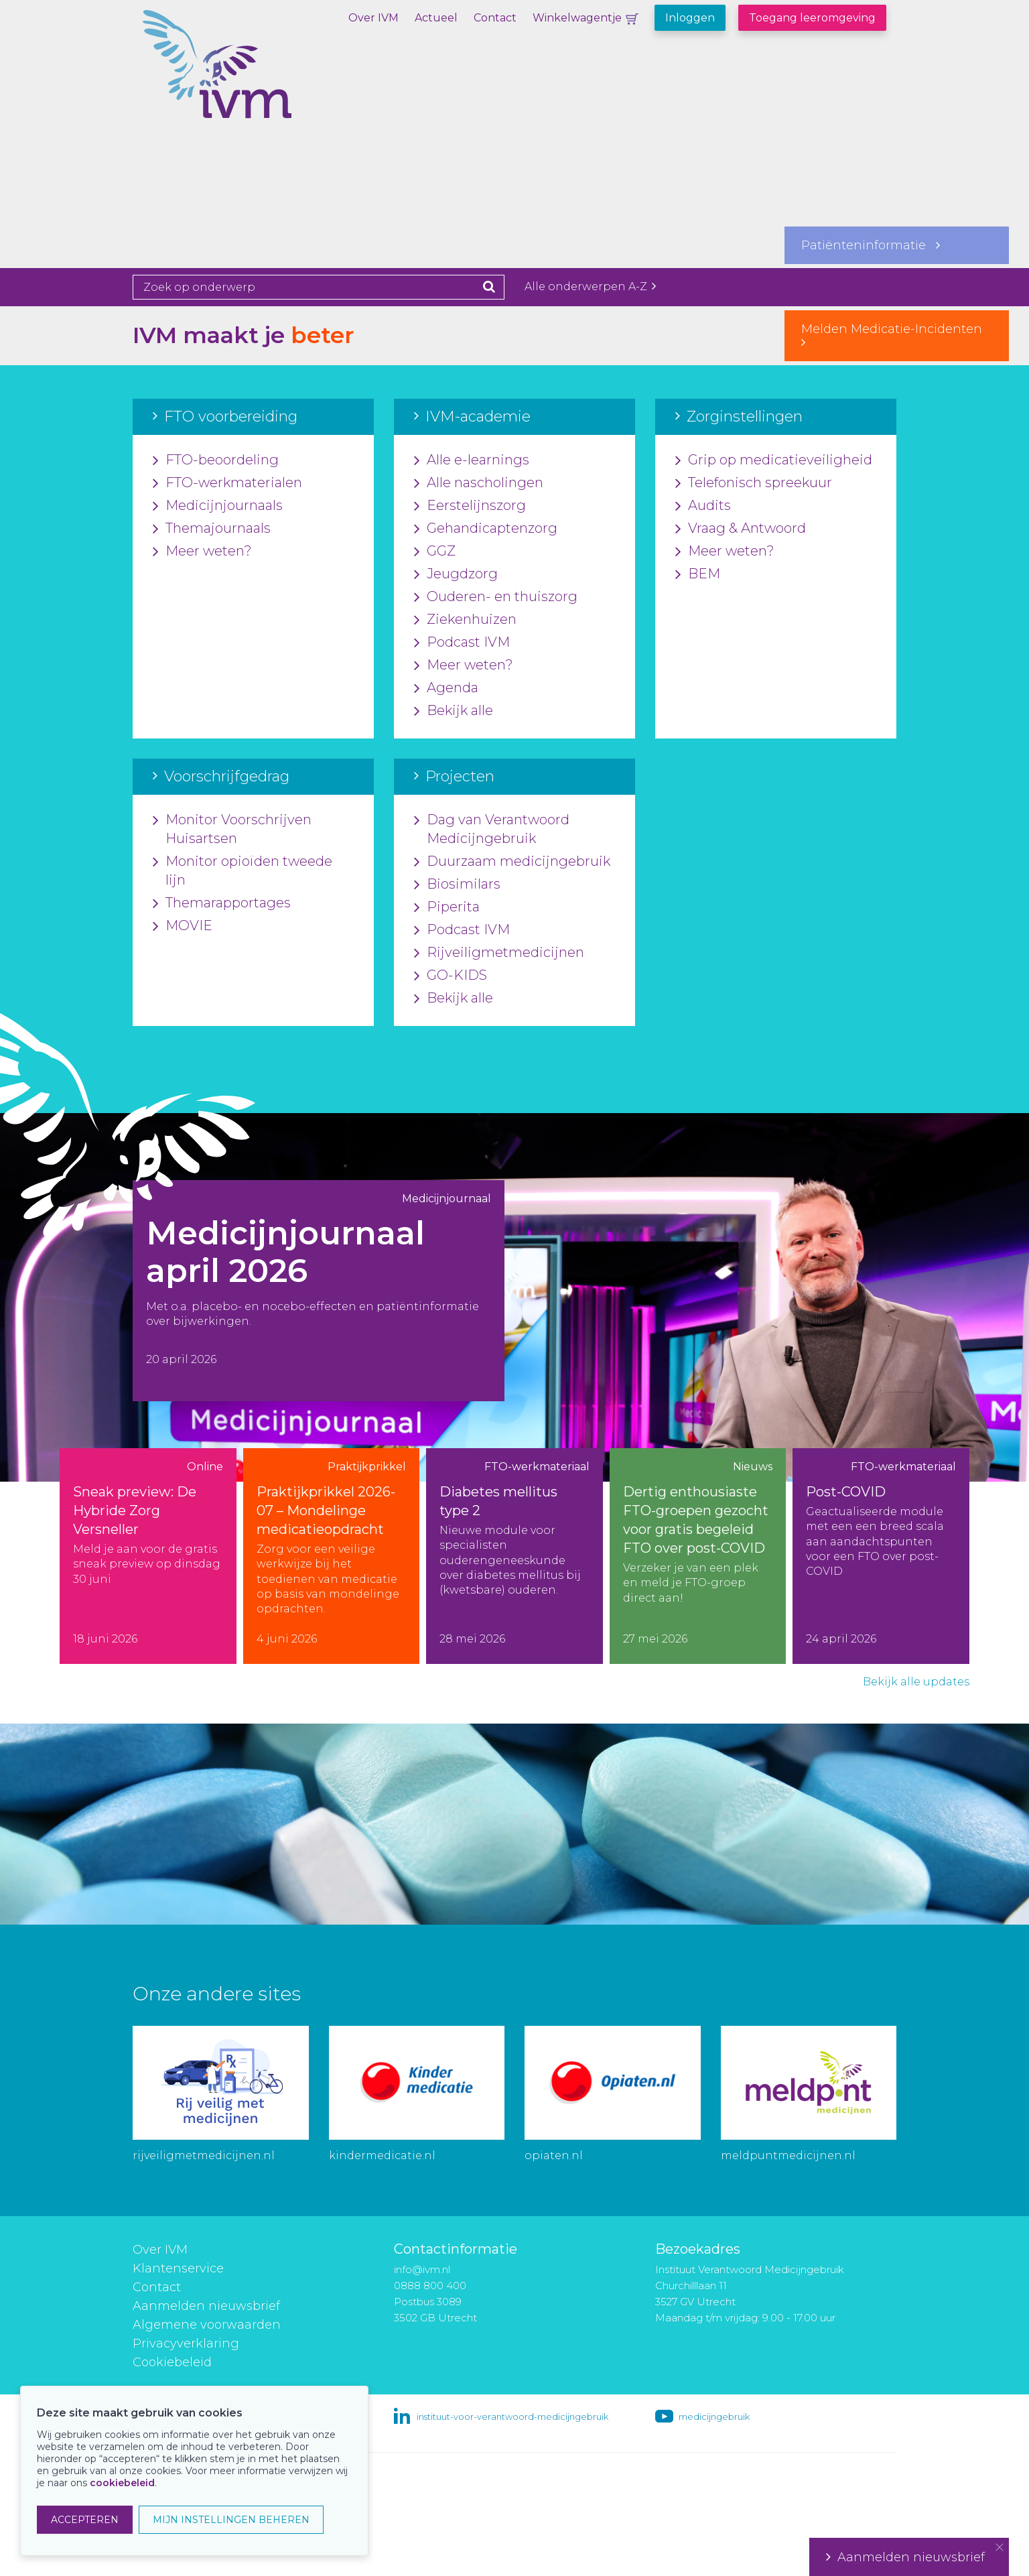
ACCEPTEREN (85, 2520)
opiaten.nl (554, 2155)
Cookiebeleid (172, 2362)
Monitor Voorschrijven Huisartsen (232, 829)
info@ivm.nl (422, 2269)
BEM (697, 574)
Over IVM (373, 17)
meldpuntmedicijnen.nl (788, 2155)
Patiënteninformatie (870, 245)
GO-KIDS (450, 976)
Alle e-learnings (471, 460)
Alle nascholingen (478, 483)
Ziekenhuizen (465, 620)
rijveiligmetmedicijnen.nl (204, 2155)
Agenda (446, 688)
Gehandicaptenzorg (485, 529)
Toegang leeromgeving (812, 17)
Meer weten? (202, 551)
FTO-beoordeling (216, 460)
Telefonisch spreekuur (753, 483)
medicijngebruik (714, 2416)
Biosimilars (457, 885)
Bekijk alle (453, 711)
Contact (495, 17)
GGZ (435, 551)
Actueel (436, 17)
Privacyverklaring (186, 2343)
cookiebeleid (122, 2483)
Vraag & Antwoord (740, 529)
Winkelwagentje (577, 17)
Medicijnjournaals (218, 506)
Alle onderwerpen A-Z (590, 286)
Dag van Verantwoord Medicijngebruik (491, 829)
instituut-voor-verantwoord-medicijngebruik (512, 2416)
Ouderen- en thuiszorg (495, 597)
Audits (703, 506)
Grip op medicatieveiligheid (773, 460)
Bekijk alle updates (916, 1681)
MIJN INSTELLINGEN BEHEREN (231, 2520)
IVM (263, 77)
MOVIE (182, 926)
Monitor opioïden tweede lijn (242, 871)
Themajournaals (212, 529)
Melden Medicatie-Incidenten (896, 335)
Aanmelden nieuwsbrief (206, 2306)
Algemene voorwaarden (207, 2324)
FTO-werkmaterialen (227, 483)
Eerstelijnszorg (470, 506)
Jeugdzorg (456, 574)
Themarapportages (222, 903)
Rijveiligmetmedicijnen (499, 953)
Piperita (447, 907)
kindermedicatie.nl (382, 2155)
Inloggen (690, 17)
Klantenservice (178, 2268)
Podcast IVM (462, 643)
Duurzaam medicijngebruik (512, 862)
